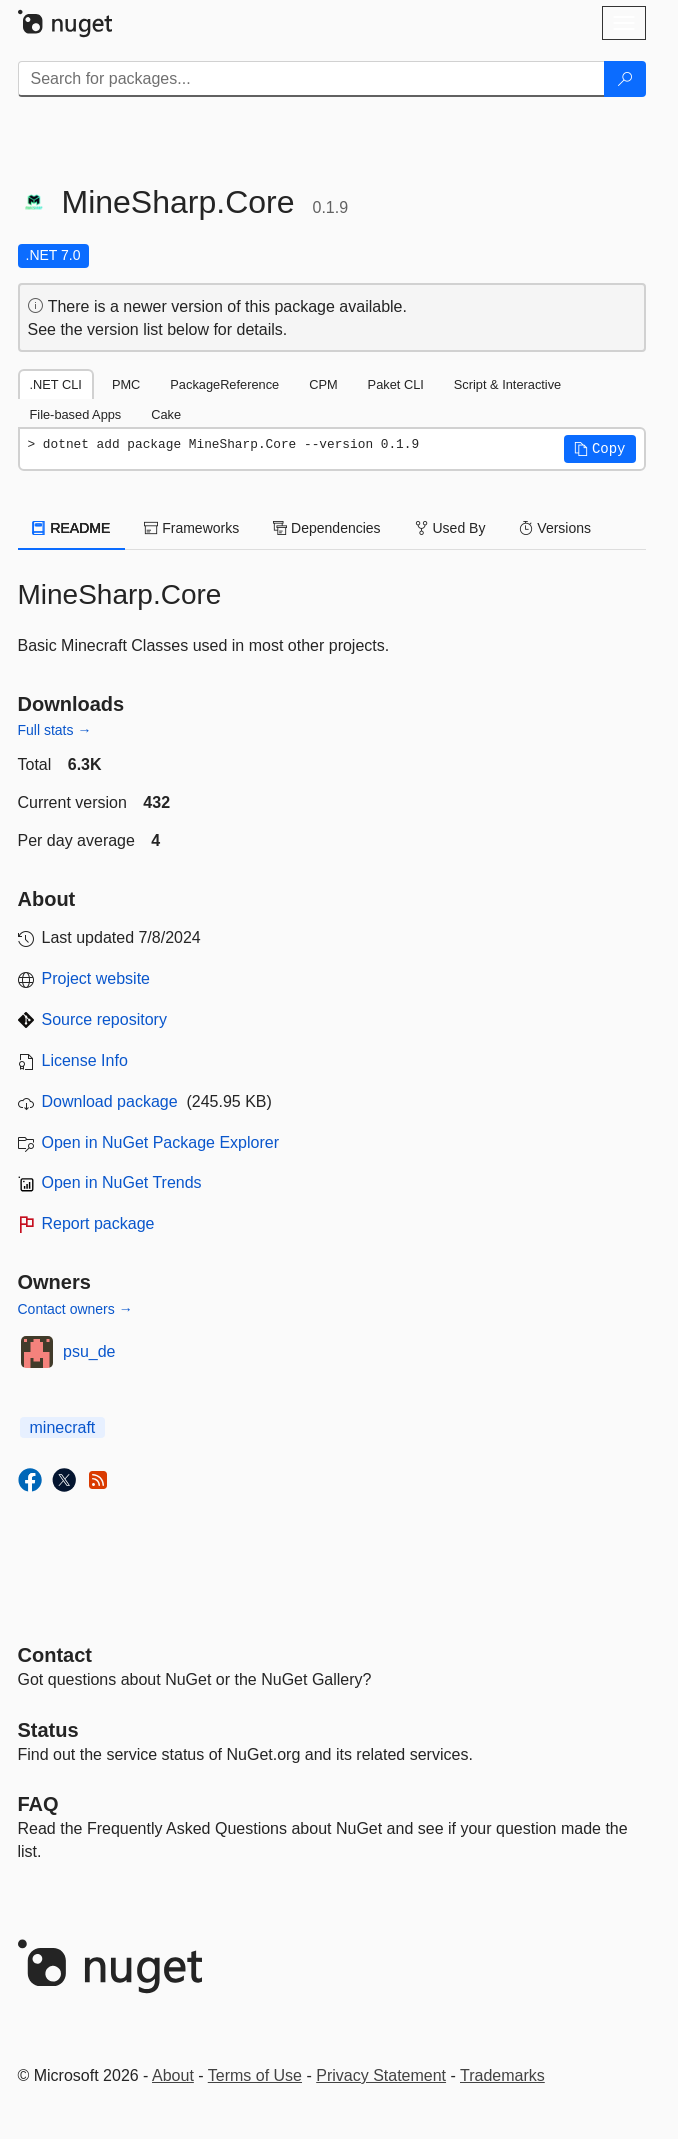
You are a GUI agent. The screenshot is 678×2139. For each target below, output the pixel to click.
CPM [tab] (323, 384)
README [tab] (72, 528)
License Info (85, 1060)
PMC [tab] (126, 384)
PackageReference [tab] (224, 384)
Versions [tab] (555, 528)
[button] (600, 449)
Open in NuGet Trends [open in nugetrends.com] (122, 1182)
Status (48, 1730)
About (173, 2075)
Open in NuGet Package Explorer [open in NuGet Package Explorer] (160, 1142)
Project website (96, 978)
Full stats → (55, 730)
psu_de (89, 1351)
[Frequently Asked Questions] (38, 1804)
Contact (55, 1655)
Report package (98, 1223)
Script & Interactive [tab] (507, 384)
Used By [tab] (450, 528)
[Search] (625, 79)
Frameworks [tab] (191, 528)
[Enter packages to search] (311, 79)
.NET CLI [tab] (56, 384)
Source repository (104, 1019)
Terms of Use (255, 2075)
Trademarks (502, 2075)
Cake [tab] (166, 414)
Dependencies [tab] (326, 528)
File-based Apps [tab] (76, 414)
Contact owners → (75, 1309)
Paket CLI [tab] (396, 384)
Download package (110, 1101)
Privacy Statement (381, 2075)
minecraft (63, 1427)
